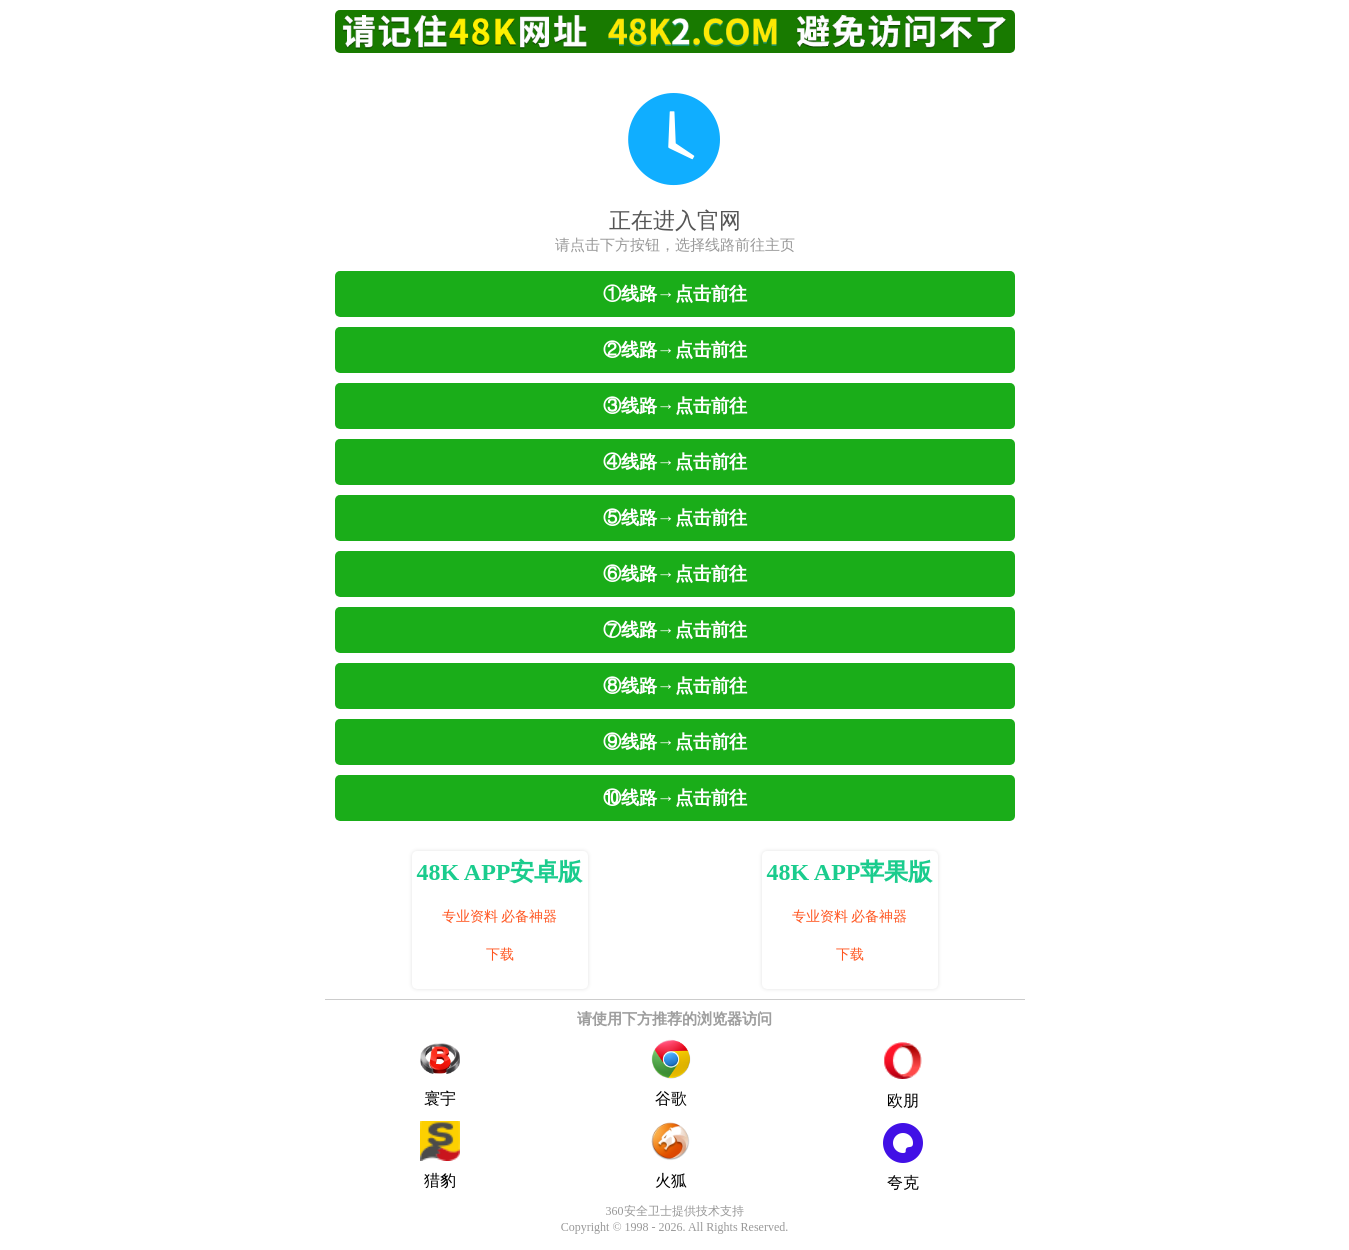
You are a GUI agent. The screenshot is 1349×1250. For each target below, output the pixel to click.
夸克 (903, 1157)
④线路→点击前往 (675, 462)
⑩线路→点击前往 (675, 798)
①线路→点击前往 (675, 294)
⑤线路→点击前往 (675, 518)
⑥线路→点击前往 (675, 574)
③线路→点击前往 (675, 406)
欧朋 (903, 1076)
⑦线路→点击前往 (675, 630)
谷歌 (671, 1073)
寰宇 (440, 1073)
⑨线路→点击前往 (675, 742)
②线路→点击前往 (675, 350)
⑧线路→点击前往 (675, 686)
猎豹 (440, 1155)
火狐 (671, 1155)
